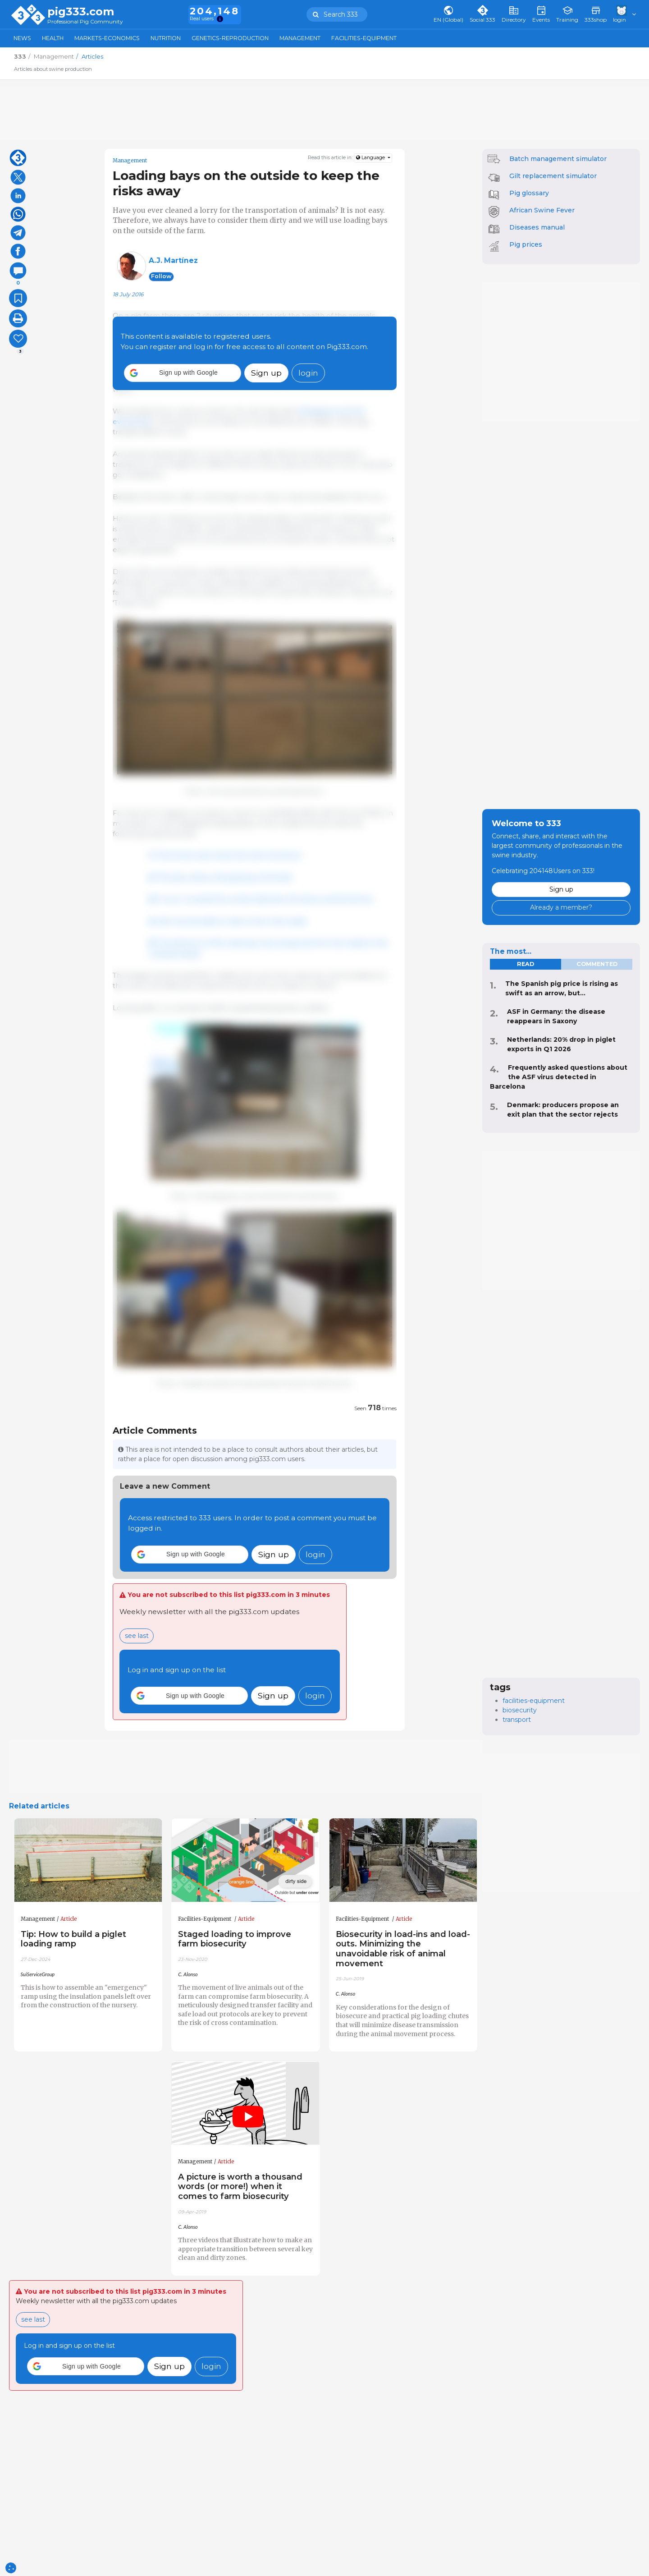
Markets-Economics (107, 38)
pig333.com (80, 11)
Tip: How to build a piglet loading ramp (73, 1939)
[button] (182, 373)
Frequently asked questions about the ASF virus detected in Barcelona (558, 1076)
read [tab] (525, 964)
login (308, 372)
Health (53, 38)
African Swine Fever (542, 210)
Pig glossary (529, 193)
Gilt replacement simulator (553, 176)
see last (137, 1636)
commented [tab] (596, 964)
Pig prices (525, 244)
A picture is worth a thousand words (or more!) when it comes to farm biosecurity (240, 2186)
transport (517, 1720)
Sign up (266, 372)
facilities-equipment (534, 1701)
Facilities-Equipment (364, 38)
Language (371, 158)
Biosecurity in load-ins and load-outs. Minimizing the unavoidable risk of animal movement (403, 1949)
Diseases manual (537, 227)
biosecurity (520, 1710)
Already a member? (561, 907)
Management (299, 38)
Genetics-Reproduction (230, 38)
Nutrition (166, 38)
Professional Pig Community (85, 22)
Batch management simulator (558, 159)
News (22, 38)
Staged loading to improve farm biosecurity (234, 1939)
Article (68, 1919)
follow (161, 276)
